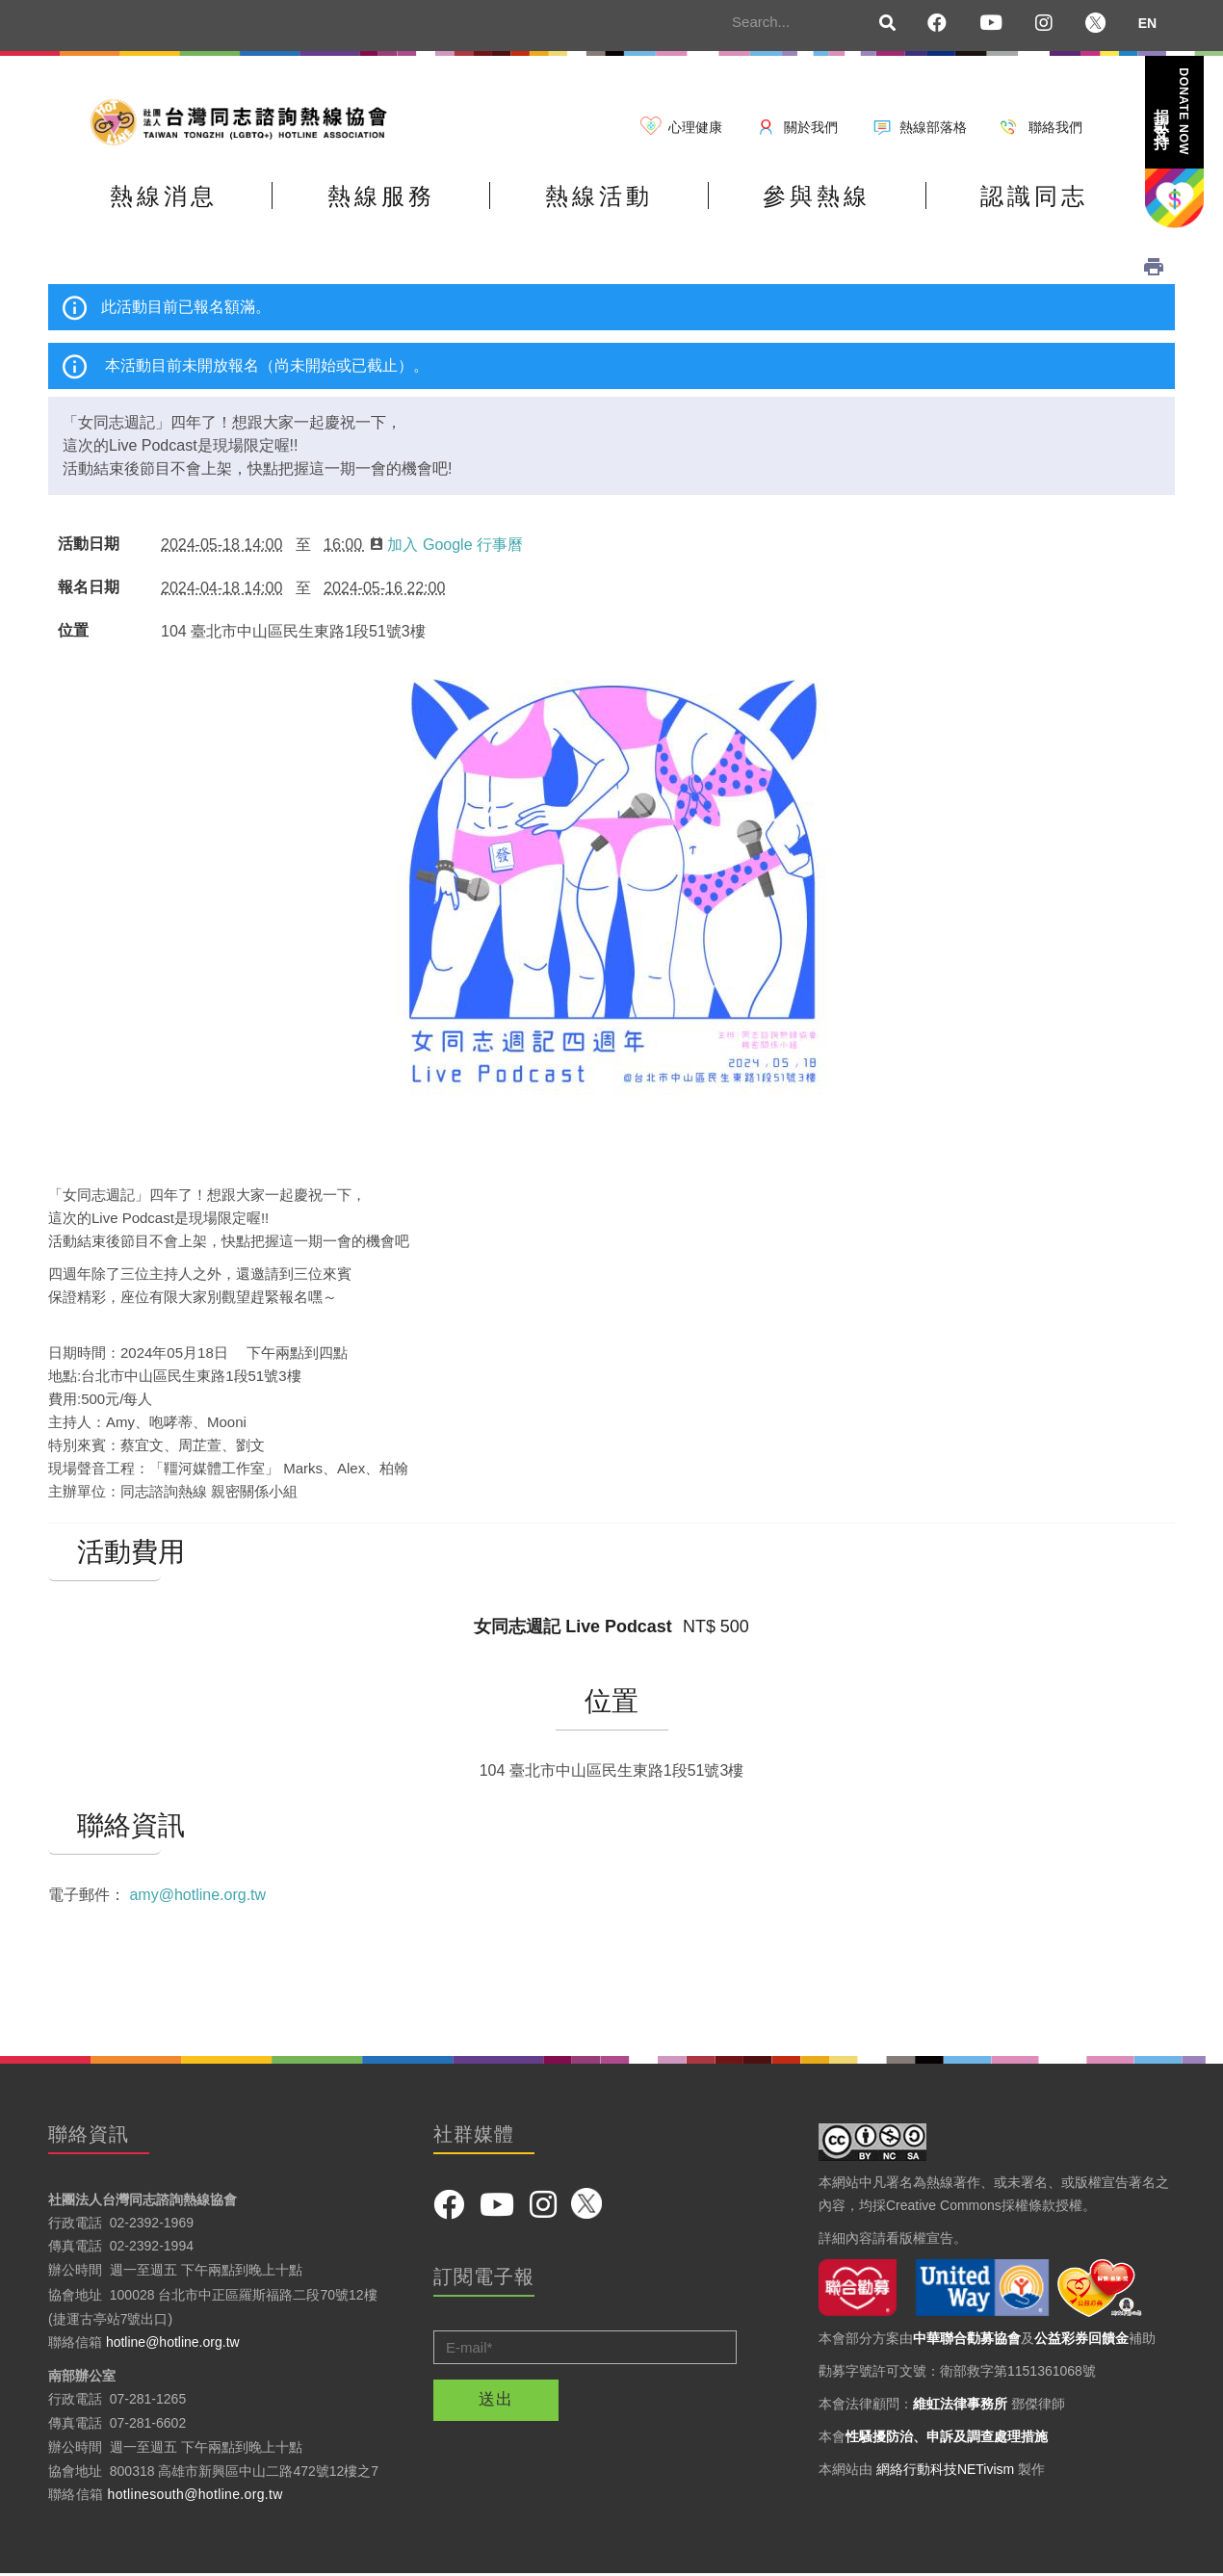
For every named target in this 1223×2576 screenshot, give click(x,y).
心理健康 (695, 127)
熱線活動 (601, 196)
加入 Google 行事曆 (446, 544)
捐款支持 (1173, 111)
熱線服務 (382, 196)
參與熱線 (819, 196)
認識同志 (1038, 196)
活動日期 (88, 544)
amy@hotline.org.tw (197, 1894)
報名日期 (88, 587)
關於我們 (811, 127)
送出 (496, 2400)
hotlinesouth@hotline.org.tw (195, 2495)
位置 (73, 630)
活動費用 (104, 1552)
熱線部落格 (933, 127)
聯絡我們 (1055, 127)
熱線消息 (164, 196)
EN (1147, 23)
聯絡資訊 (104, 1825)
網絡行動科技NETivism (945, 2469)
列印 (1153, 266)
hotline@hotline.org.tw (173, 2343)
